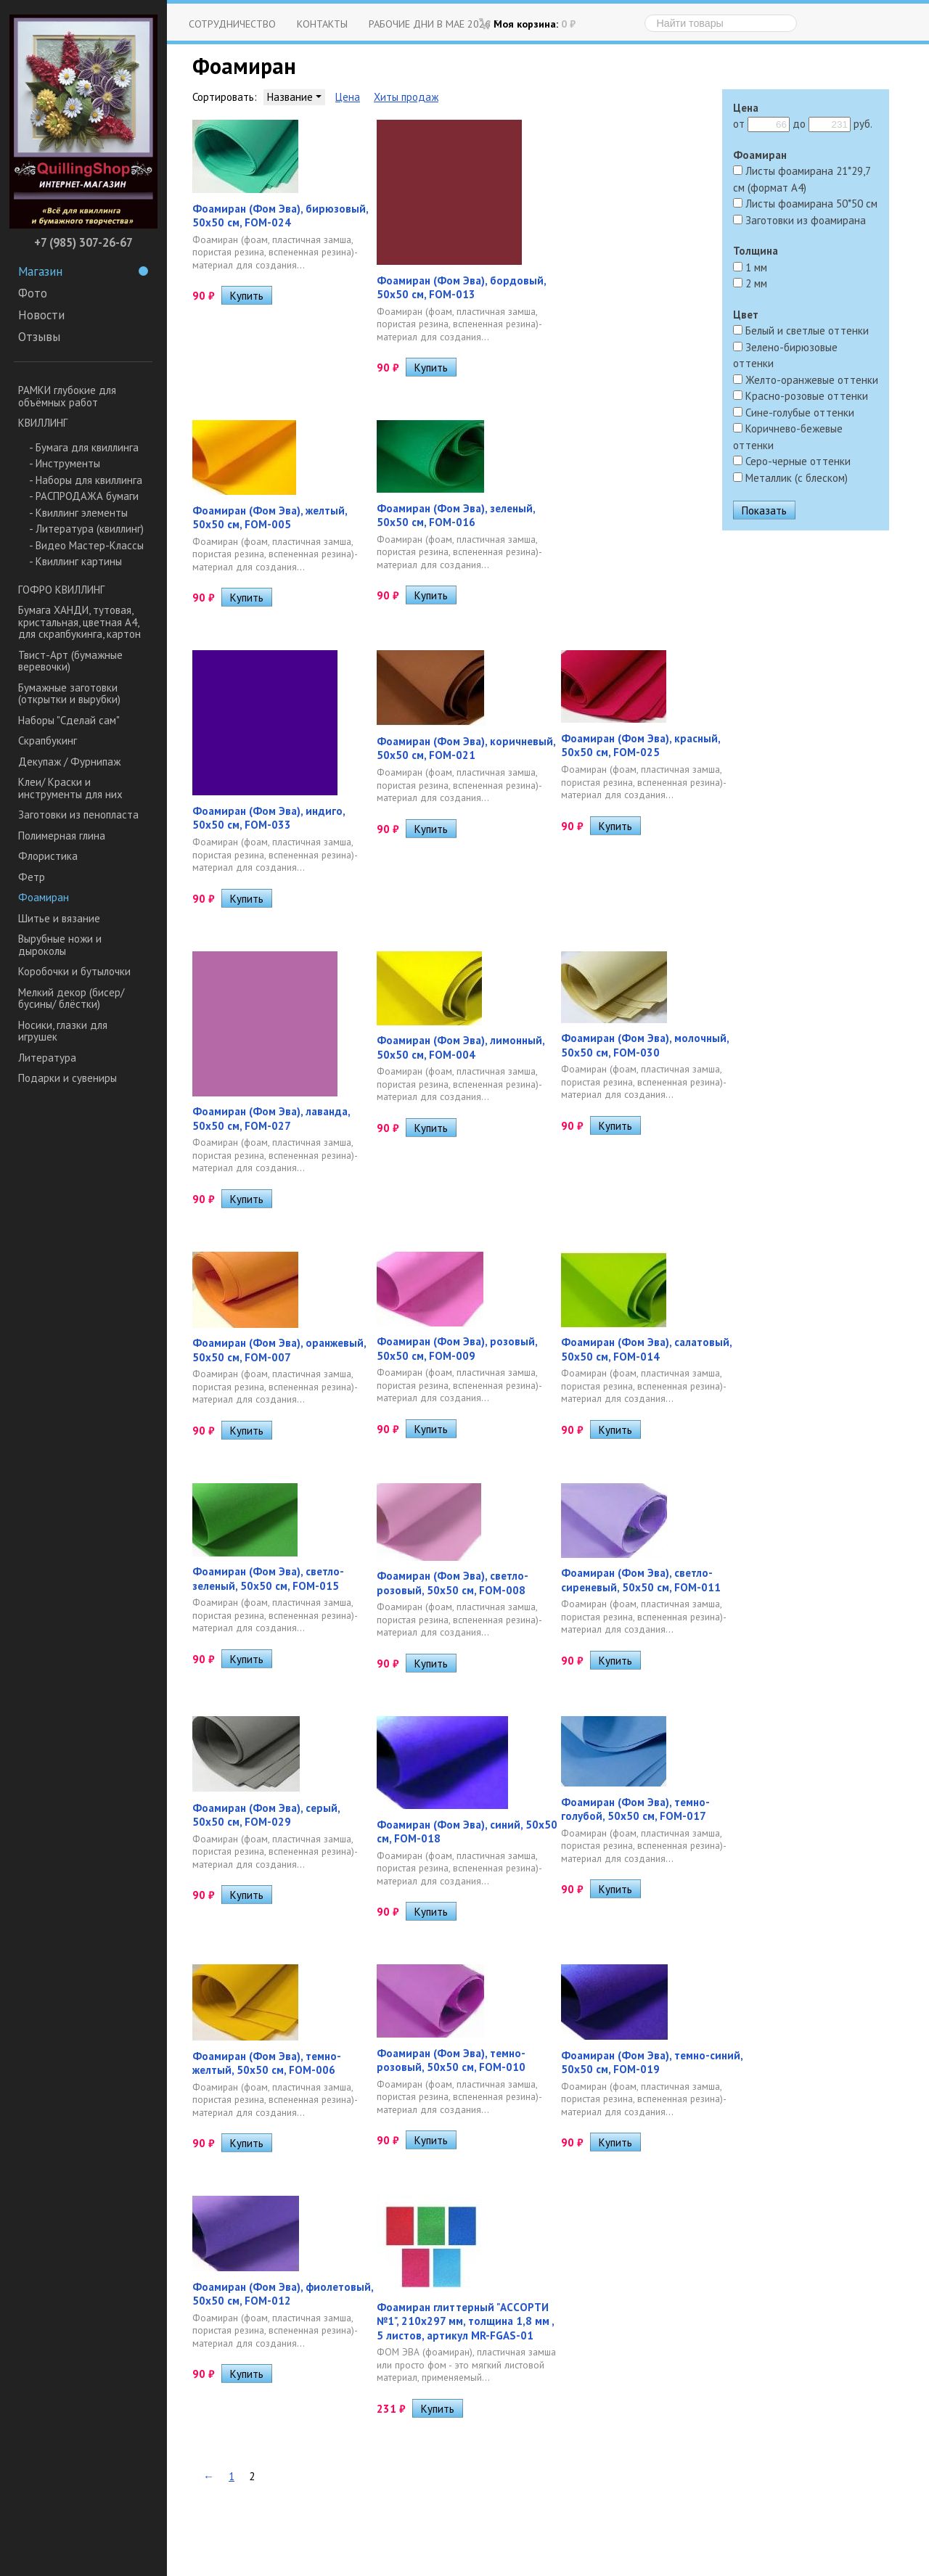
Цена (347, 97)
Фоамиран (43, 897)
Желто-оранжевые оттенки (805, 380)
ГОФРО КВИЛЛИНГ (61, 589)
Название (294, 97)
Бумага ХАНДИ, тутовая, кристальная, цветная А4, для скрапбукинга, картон (79, 622)
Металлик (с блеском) (790, 478)
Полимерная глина (61, 835)
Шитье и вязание (59, 918)
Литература (47, 1058)
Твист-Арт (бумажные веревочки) (70, 661)
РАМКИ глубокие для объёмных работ (67, 396)
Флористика (48, 856)
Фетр (31, 877)
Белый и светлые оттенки (801, 330)
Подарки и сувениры (67, 1078)
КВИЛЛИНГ (42, 423)
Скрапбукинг (47, 740)
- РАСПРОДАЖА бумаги (84, 496)
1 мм (750, 267)
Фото (32, 293)
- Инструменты (64, 463)
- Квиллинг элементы (78, 513)
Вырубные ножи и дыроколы (60, 945)
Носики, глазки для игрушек (62, 1031)
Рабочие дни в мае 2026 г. (434, 23)
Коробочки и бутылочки (74, 971)
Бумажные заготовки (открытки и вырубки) (69, 694)
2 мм (750, 283)
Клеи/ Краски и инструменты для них (70, 788)
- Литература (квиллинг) (86, 529)
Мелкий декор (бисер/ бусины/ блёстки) (71, 998)
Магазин (83, 271)
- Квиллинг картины (75, 561)
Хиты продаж (406, 97)
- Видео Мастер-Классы (86, 545)
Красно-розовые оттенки (800, 396)
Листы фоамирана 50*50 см (805, 203)
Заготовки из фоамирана (799, 220)
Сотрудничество (232, 23)
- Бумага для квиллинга (84, 447)
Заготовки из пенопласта (78, 814)
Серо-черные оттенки (792, 461)
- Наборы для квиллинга (85, 480)
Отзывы (39, 337)
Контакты (322, 23)
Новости (41, 315)
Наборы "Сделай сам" (69, 720)
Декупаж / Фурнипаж (69, 761)
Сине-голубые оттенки (793, 412)
